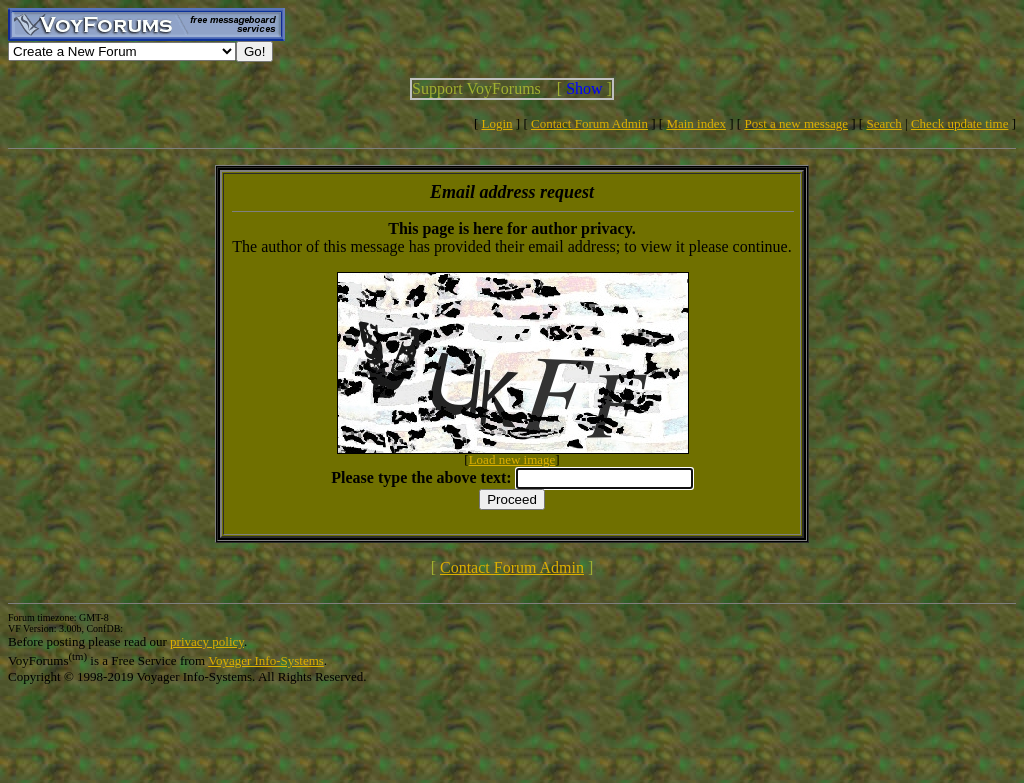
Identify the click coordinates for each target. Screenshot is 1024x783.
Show (584, 88)
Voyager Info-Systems (266, 660)
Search (883, 123)
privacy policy (207, 641)
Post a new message (796, 123)
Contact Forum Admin (589, 123)
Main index (696, 123)
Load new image (512, 459)
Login (497, 123)
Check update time (959, 123)
